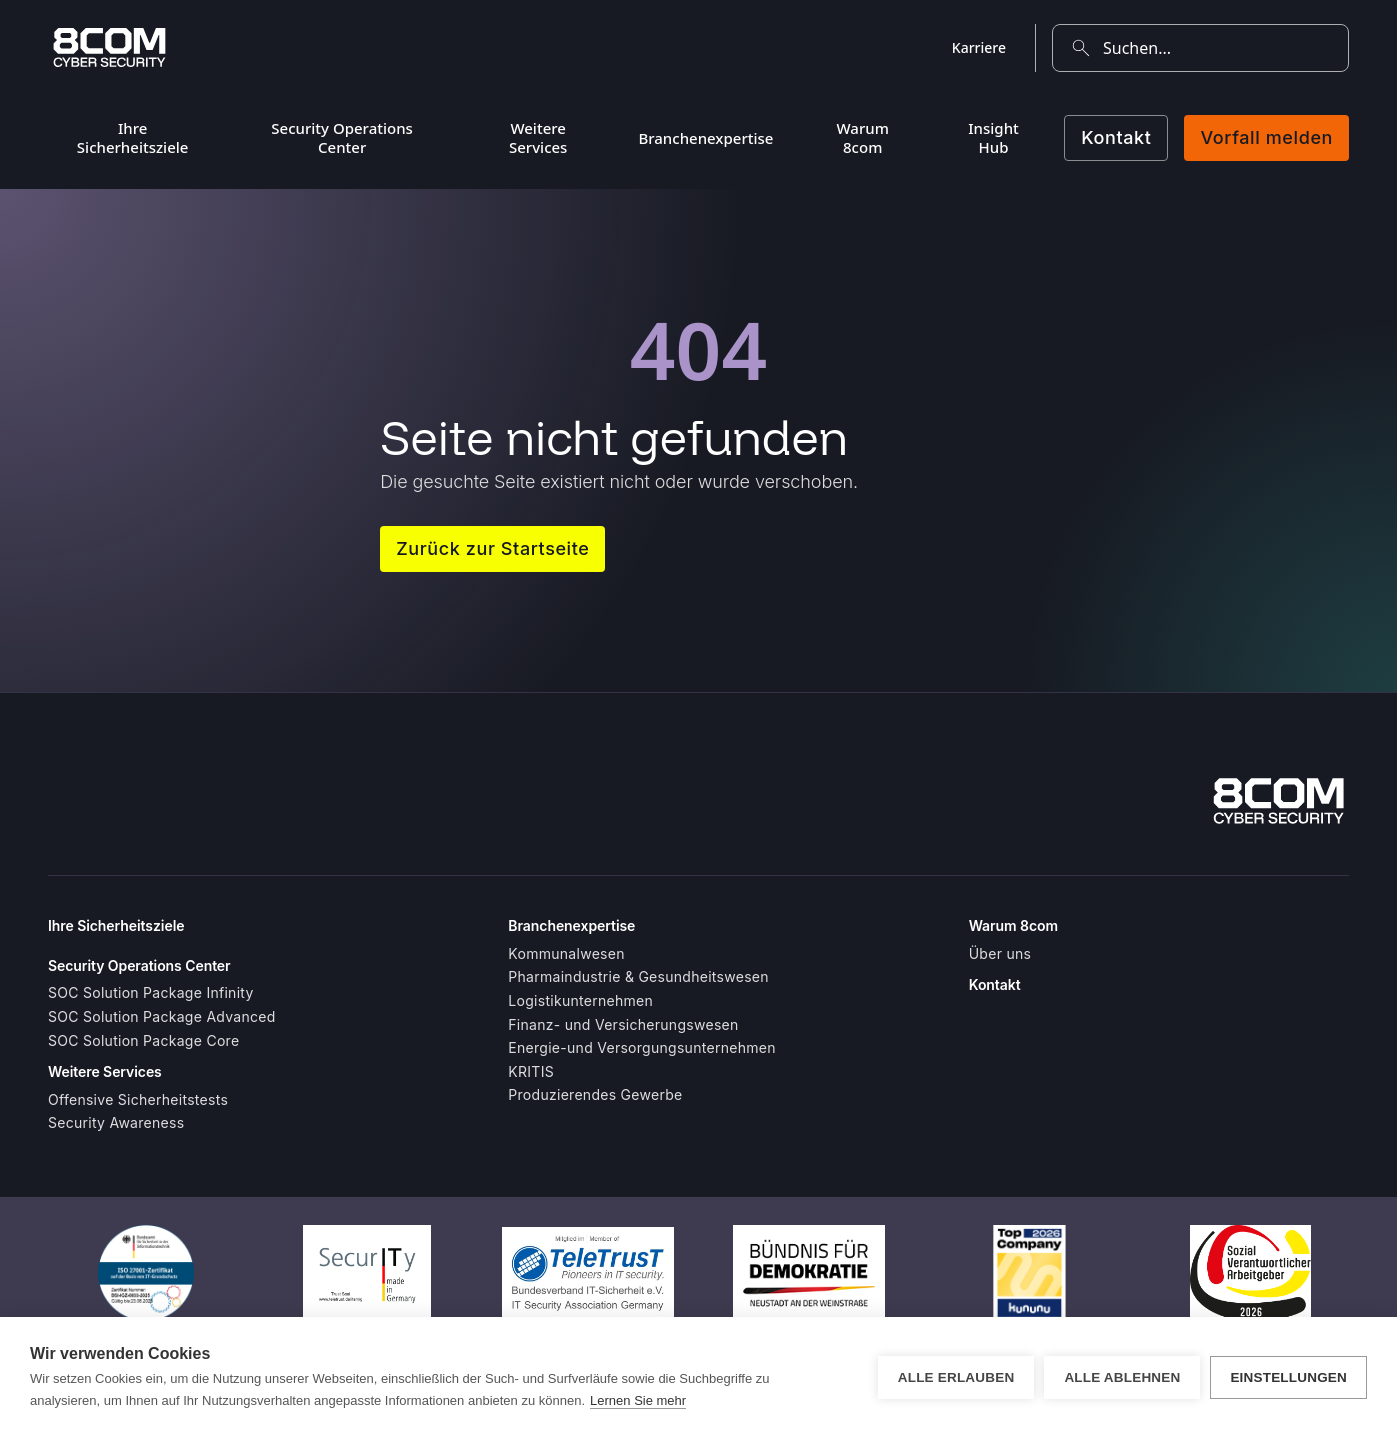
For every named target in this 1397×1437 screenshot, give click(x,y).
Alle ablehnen (1122, 1377)
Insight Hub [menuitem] (993, 137)
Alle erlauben (956, 1377)
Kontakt (1116, 137)
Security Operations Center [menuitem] (342, 137)
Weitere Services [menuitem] (538, 137)
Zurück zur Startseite (492, 548)
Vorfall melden (1266, 137)
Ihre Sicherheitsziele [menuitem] (133, 137)
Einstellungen (1288, 1377)
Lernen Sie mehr (638, 1400)
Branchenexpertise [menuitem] (705, 138)
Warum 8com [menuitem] (863, 137)
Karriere (979, 47)
